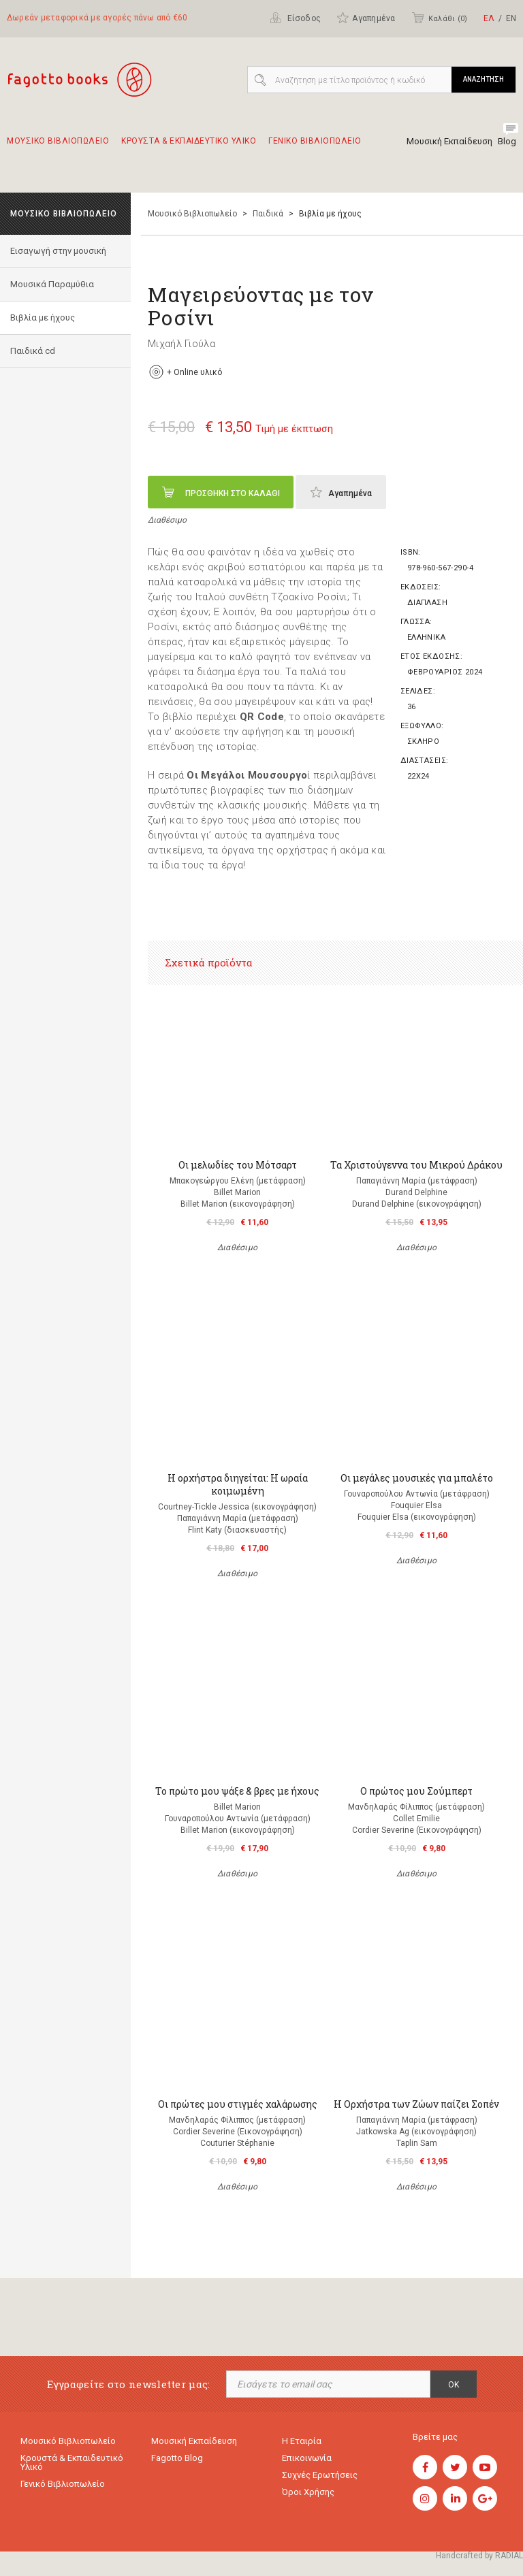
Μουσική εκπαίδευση (194, 2441)
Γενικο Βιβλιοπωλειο (315, 147)
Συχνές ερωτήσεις (320, 2475)
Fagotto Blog (177, 2458)
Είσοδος (295, 18)
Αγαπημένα (365, 18)
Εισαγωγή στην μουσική (58, 251)
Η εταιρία (301, 2441)
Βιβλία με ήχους (42, 317)
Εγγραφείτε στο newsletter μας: (128, 2384)
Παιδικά (268, 213)
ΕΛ (489, 18)
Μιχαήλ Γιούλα (181, 344)
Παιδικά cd (32, 351)
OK (453, 2385)
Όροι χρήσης (308, 2492)
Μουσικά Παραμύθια (52, 284)
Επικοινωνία (307, 2458)
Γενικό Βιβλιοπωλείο (62, 2484)
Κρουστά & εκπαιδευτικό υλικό (71, 2462)
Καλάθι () (439, 18)
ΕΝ (511, 18)
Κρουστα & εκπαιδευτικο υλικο (188, 147)
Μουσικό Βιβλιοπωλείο (192, 213)
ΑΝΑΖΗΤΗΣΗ (483, 79)
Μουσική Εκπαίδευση (449, 141)
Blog (507, 141)
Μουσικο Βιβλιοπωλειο (58, 147)
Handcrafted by (479, 2555)
